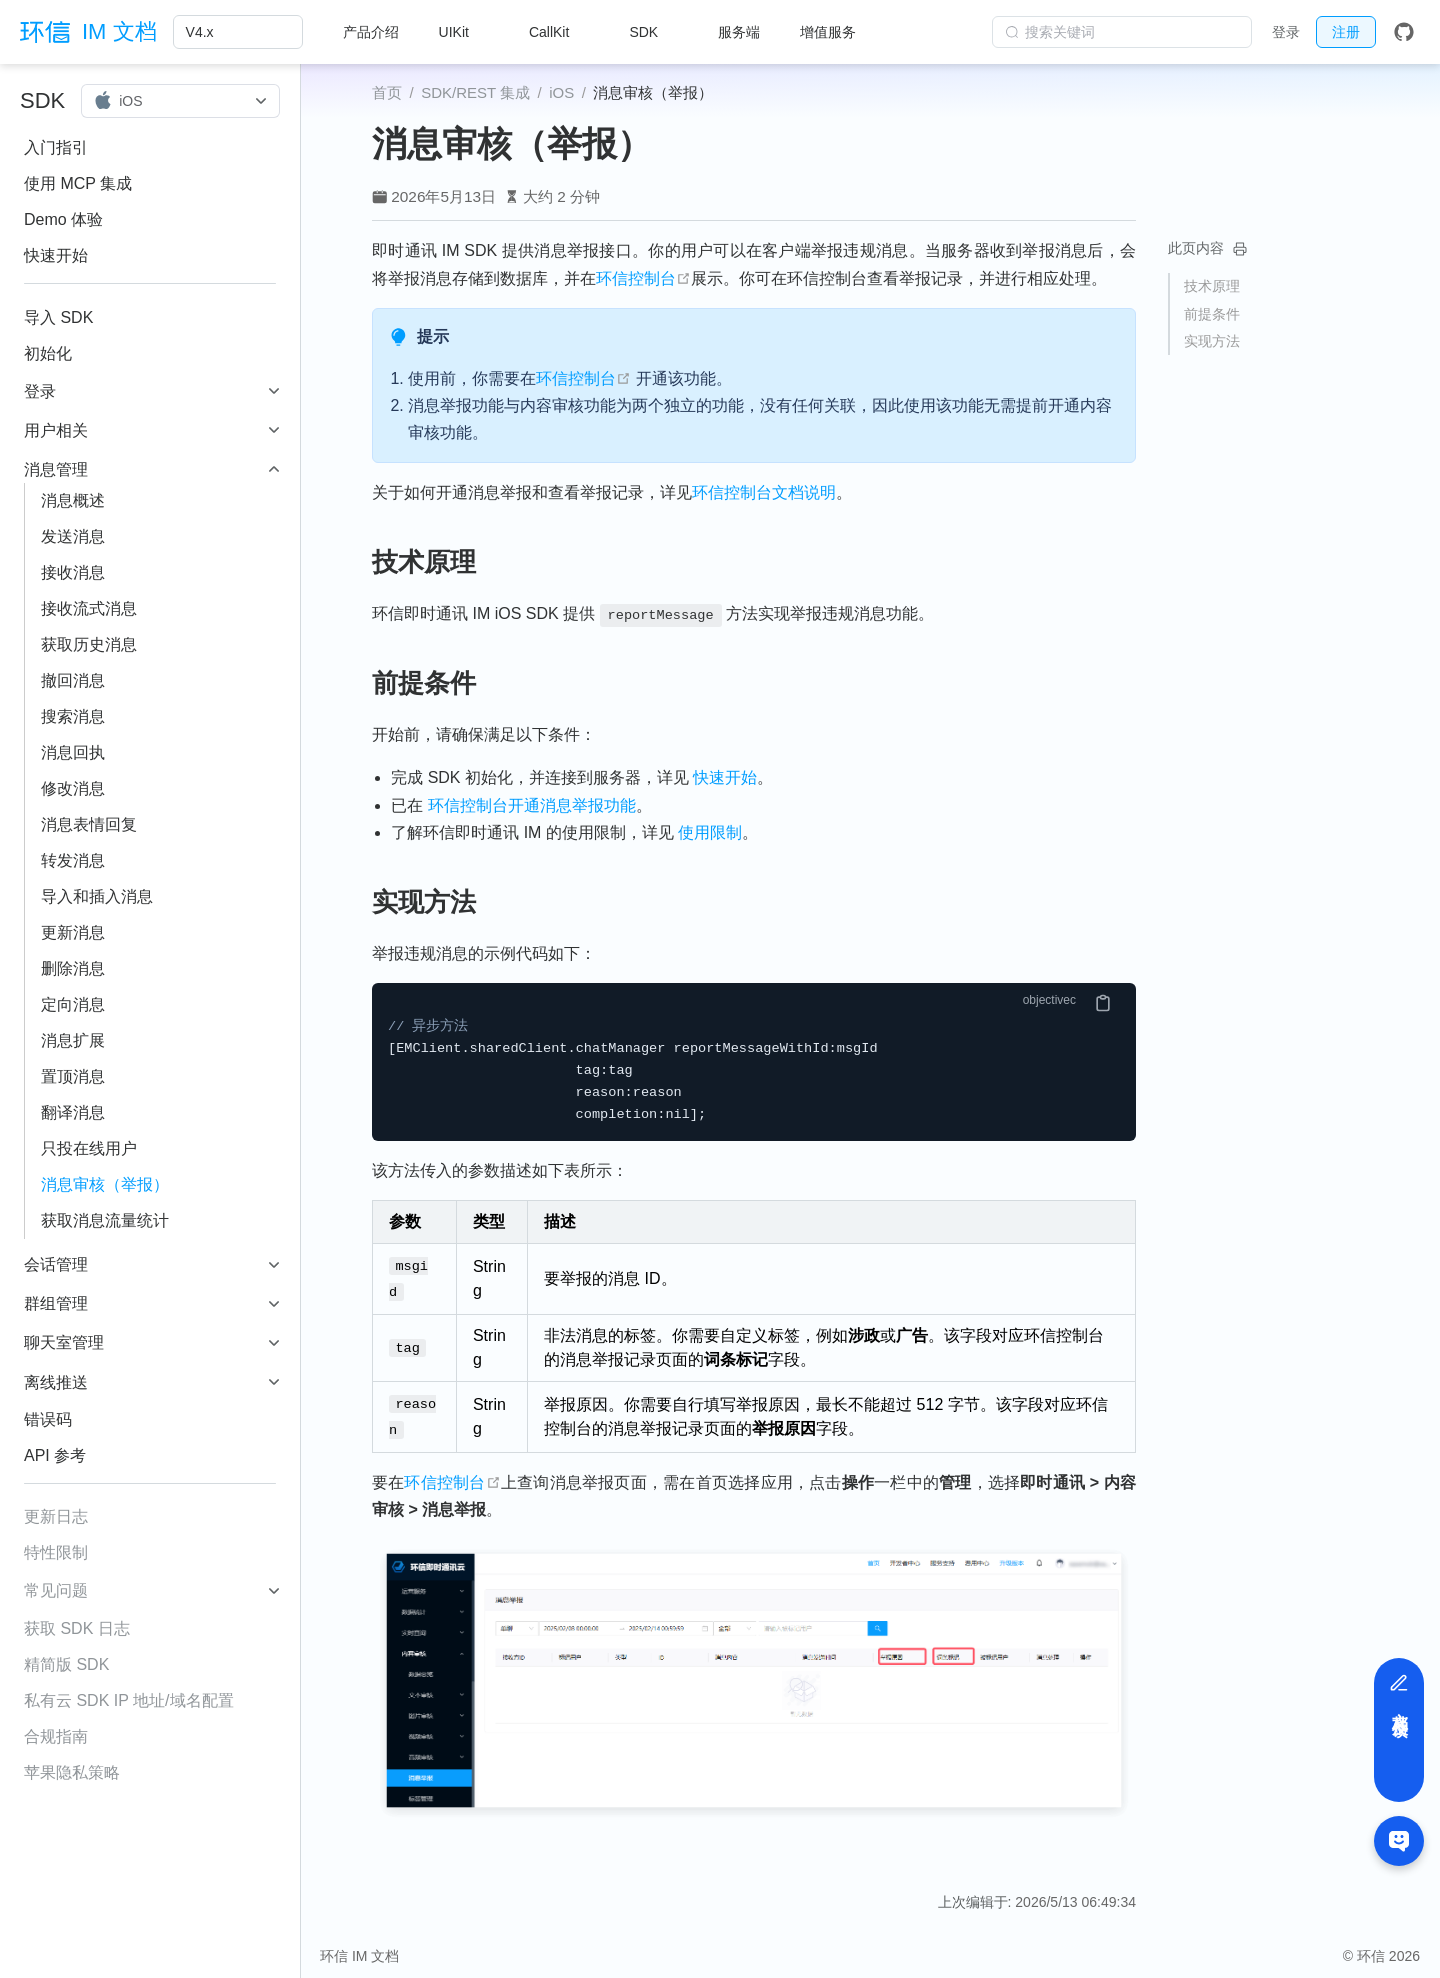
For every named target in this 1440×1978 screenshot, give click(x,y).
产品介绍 (371, 32)
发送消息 (73, 536)
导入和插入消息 (97, 896)
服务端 (739, 32)
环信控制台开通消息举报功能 (532, 805)
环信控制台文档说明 (764, 492)
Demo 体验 (63, 219)
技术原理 (1212, 286)
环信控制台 (643, 278)
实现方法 (1212, 341)
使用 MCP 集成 (78, 183)
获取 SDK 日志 (77, 1628)
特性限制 (56, 1552)
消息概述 (73, 500)
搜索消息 (73, 716)
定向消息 (73, 1004)
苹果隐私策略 (72, 1772)
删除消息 (73, 968)
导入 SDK (58, 317)
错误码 (48, 1419)
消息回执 (73, 752)
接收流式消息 (89, 608)
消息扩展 (73, 1040)
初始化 (48, 353)
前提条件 (1212, 314)
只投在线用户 (89, 1148)
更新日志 (56, 1516)
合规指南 (56, 1736)
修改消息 (73, 788)
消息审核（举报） (105, 1184)
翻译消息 (73, 1112)
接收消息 (73, 572)
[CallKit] (559, 32)
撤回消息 (73, 680)
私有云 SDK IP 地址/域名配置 (129, 1700)
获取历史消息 (89, 644)
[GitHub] (1404, 32)
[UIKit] (464, 32)
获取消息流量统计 (105, 1220)
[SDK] (653, 32)
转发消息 (73, 860)
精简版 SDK (66, 1664)
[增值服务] (838, 32)
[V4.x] (238, 32)
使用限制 (710, 832)
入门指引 (56, 147)
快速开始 (56, 255)
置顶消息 (73, 1076)
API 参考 (55, 1455)
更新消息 (73, 932)
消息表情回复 (89, 824)
